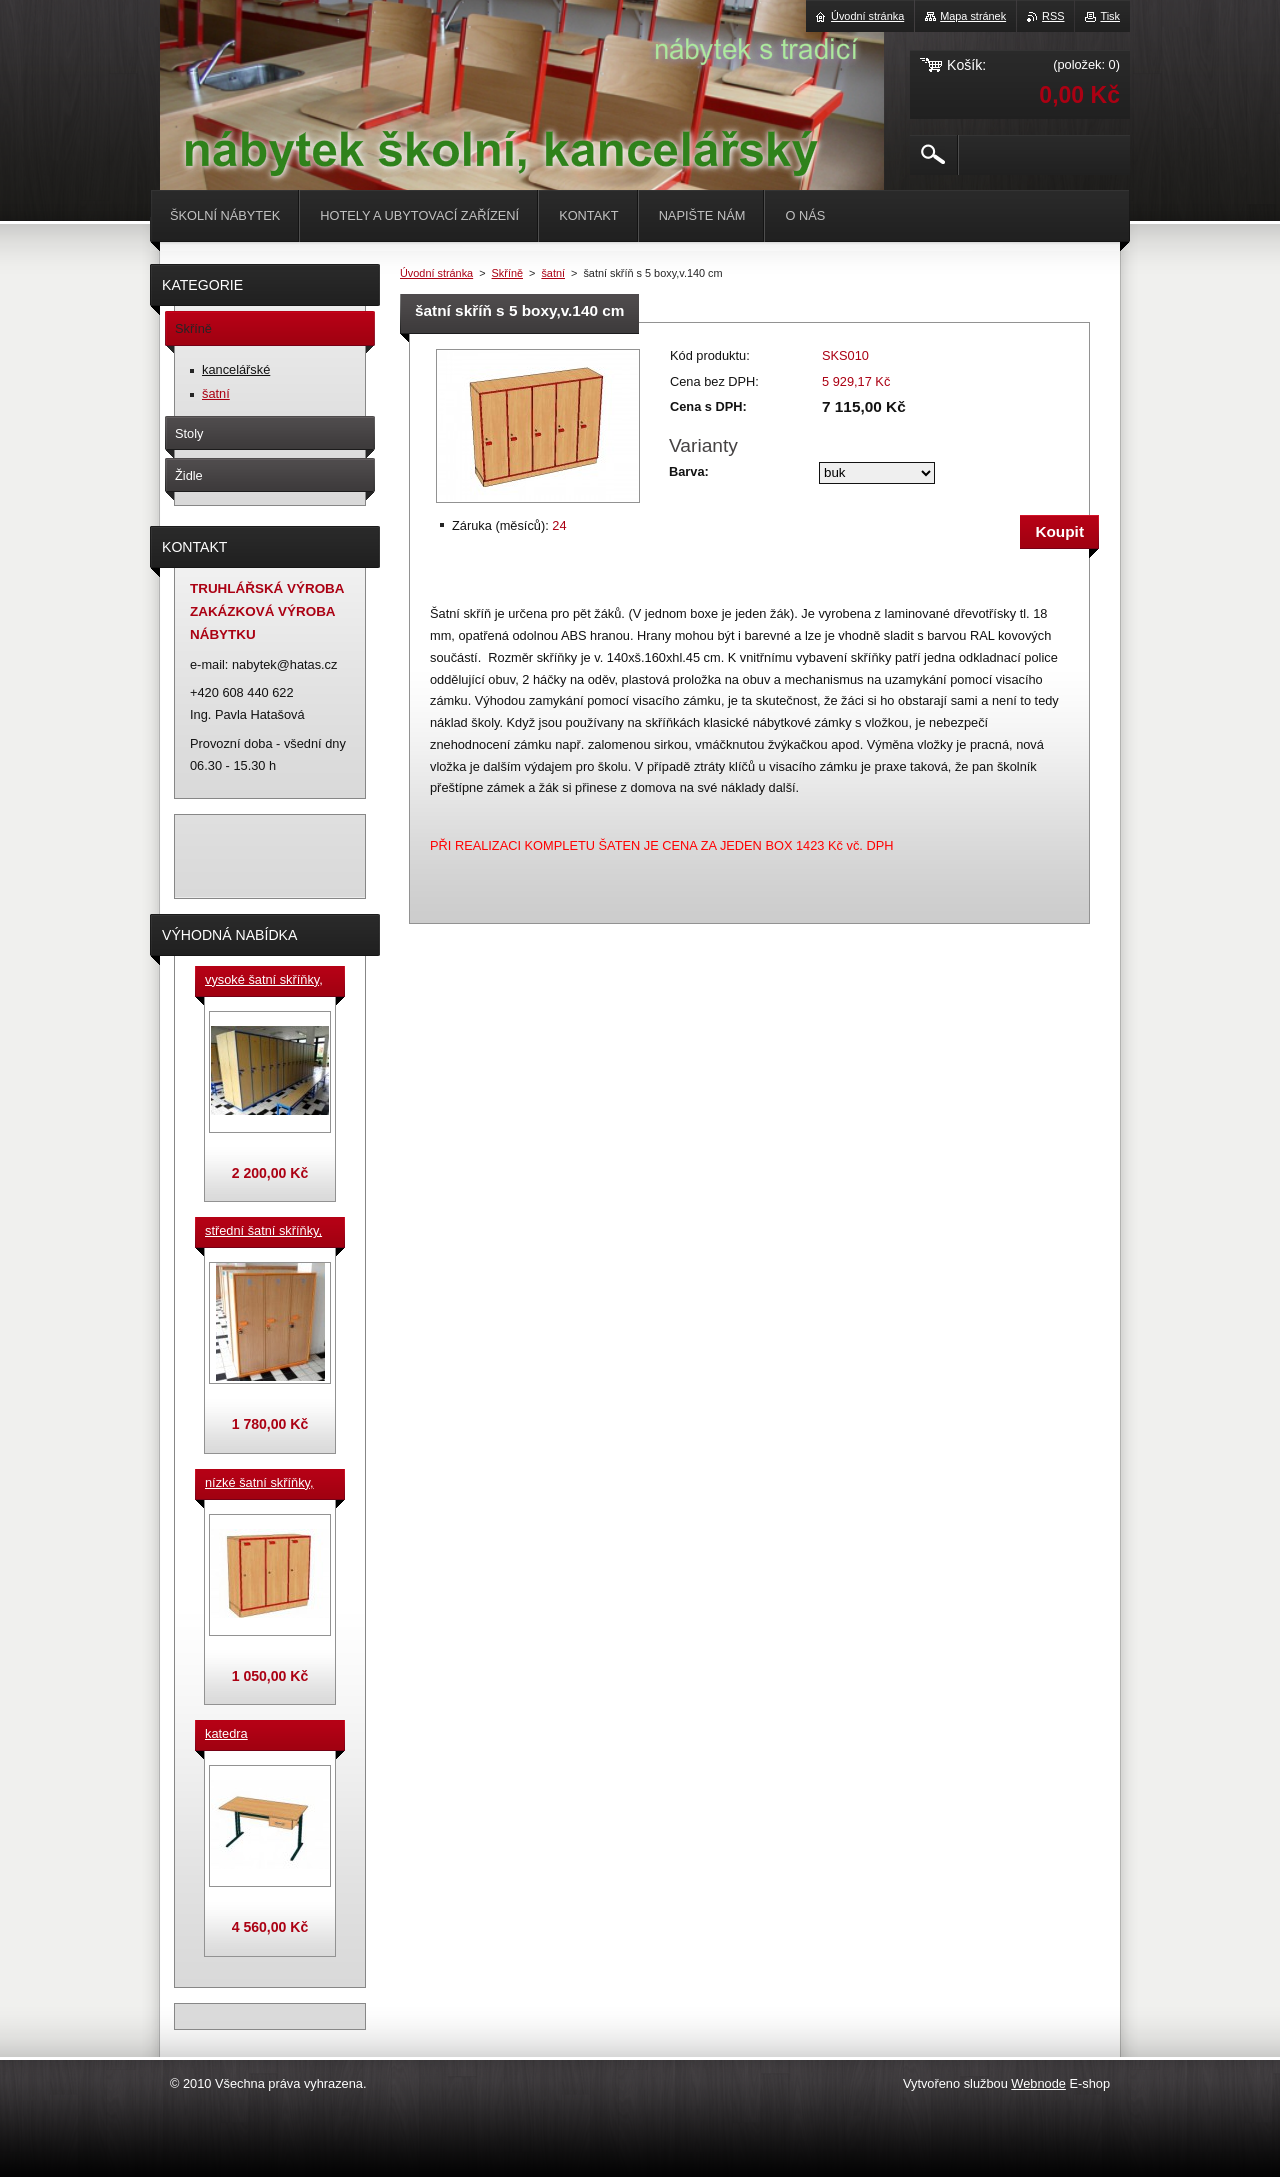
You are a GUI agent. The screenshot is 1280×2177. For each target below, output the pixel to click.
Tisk (1110, 16)
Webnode (1038, 2083)
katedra (226, 1733)
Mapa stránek (973, 16)
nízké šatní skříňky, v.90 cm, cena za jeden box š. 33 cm (259, 1484)
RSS (1053, 16)
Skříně (507, 273)
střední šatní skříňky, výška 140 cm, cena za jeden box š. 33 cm (267, 1232)
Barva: (689, 471)
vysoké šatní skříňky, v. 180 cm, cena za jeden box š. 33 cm (264, 981)
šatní (553, 273)
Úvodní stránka (436, 273)
